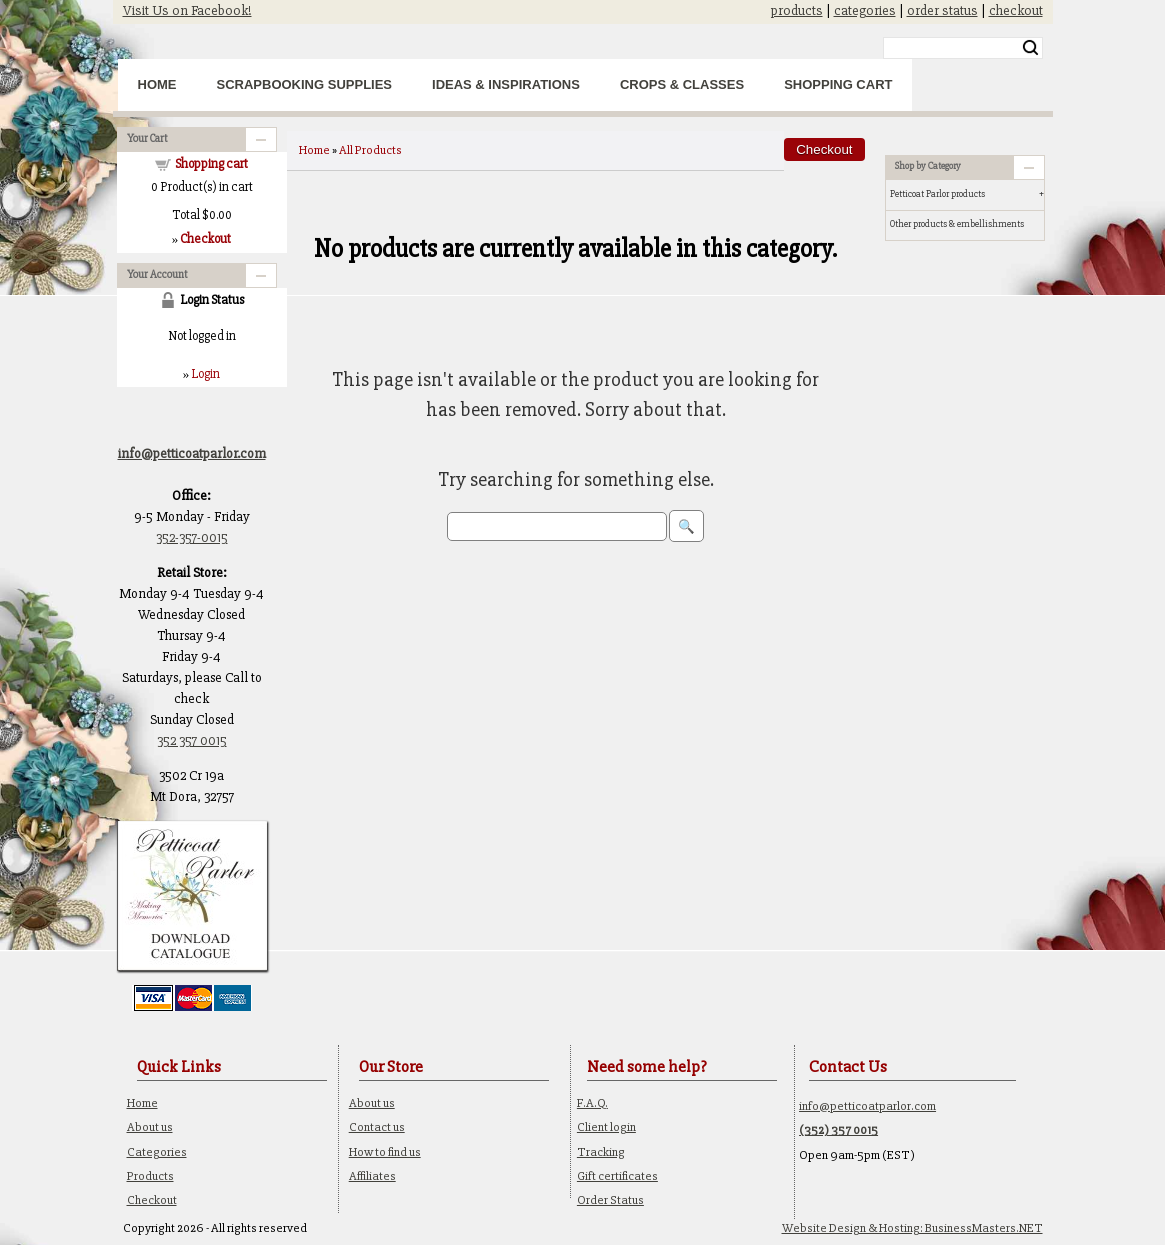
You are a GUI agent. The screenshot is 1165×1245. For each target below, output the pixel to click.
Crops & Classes (682, 84)
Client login (606, 1127)
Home (157, 84)
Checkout (152, 1200)
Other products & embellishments (957, 224)
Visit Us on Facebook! (187, 10)
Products (150, 1176)
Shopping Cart (838, 84)
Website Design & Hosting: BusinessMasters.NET (912, 1228)
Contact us (377, 1127)
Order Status (610, 1200)
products (797, 10)
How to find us (385, 1152)
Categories (157, 1152)
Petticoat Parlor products (937, 194)
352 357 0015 (192, 740)
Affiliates (372, 1176)
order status (942, 10)
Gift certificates (617, 1176)
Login (205, 374)
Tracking (601, 1152)
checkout (1016, 10)
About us (150, 1127)
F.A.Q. (592, 1103)
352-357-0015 (192, 537)
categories (865, 10)
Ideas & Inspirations (506, 84)
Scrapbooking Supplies (305, 84)
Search (1030, 48)
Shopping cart (211, 164)
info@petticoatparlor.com (867, 1106)
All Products (370, 150)
